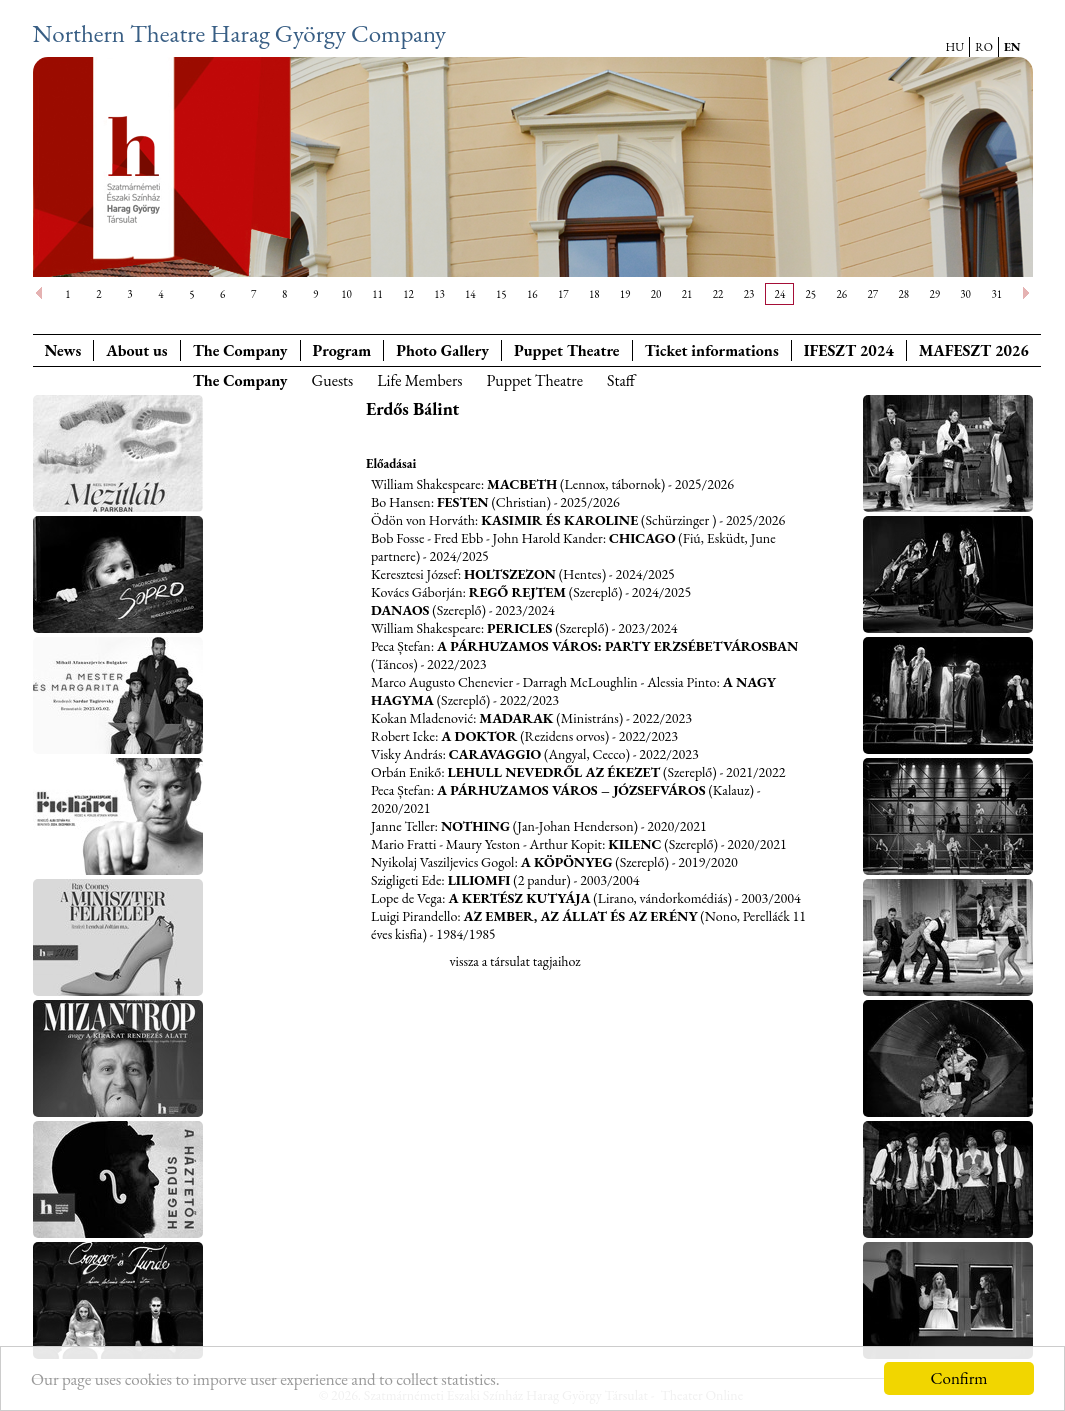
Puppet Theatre (534, 380)
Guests (333, 380)
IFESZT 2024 (849, 350)
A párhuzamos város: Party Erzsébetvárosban (617, 646)
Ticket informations (712, 350)
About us (136, 350)
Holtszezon (510, 574)
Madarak (516, 718)
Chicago (642, 538)
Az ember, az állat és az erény (581, 916)
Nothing (475, 826)
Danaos (400, 610)
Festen (463, 502)
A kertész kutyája (519, 898)
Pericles (519, 628)
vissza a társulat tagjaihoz (514, 961)
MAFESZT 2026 (974, 350)
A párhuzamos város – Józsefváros (571, 790)
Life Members (419, 380)
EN (1012, 47)
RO (984, 47)
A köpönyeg (567, 862)
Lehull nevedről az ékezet (554, 772)
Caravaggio (495, 754)
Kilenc (634, 844)
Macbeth (522, 484)
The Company (240, 350)
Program (342, 350)
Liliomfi (479, 880)
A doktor (479, 736)
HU (955, 47)
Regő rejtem (517, 592)
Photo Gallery (442, 350)
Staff (621, 380)
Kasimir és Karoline (559, 520)
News (63, 350)
